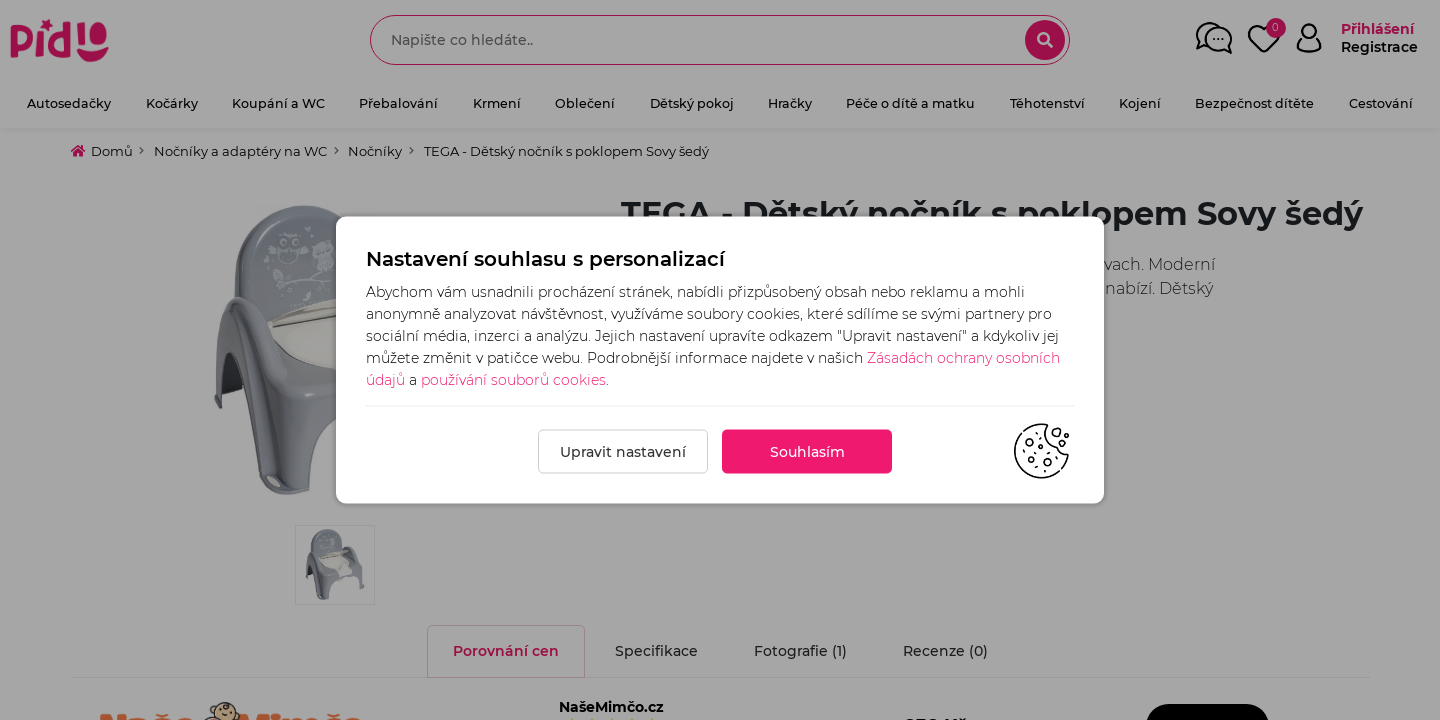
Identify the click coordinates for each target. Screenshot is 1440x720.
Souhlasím (807, 452)
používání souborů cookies (513, 380)
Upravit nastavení (623, 452)
